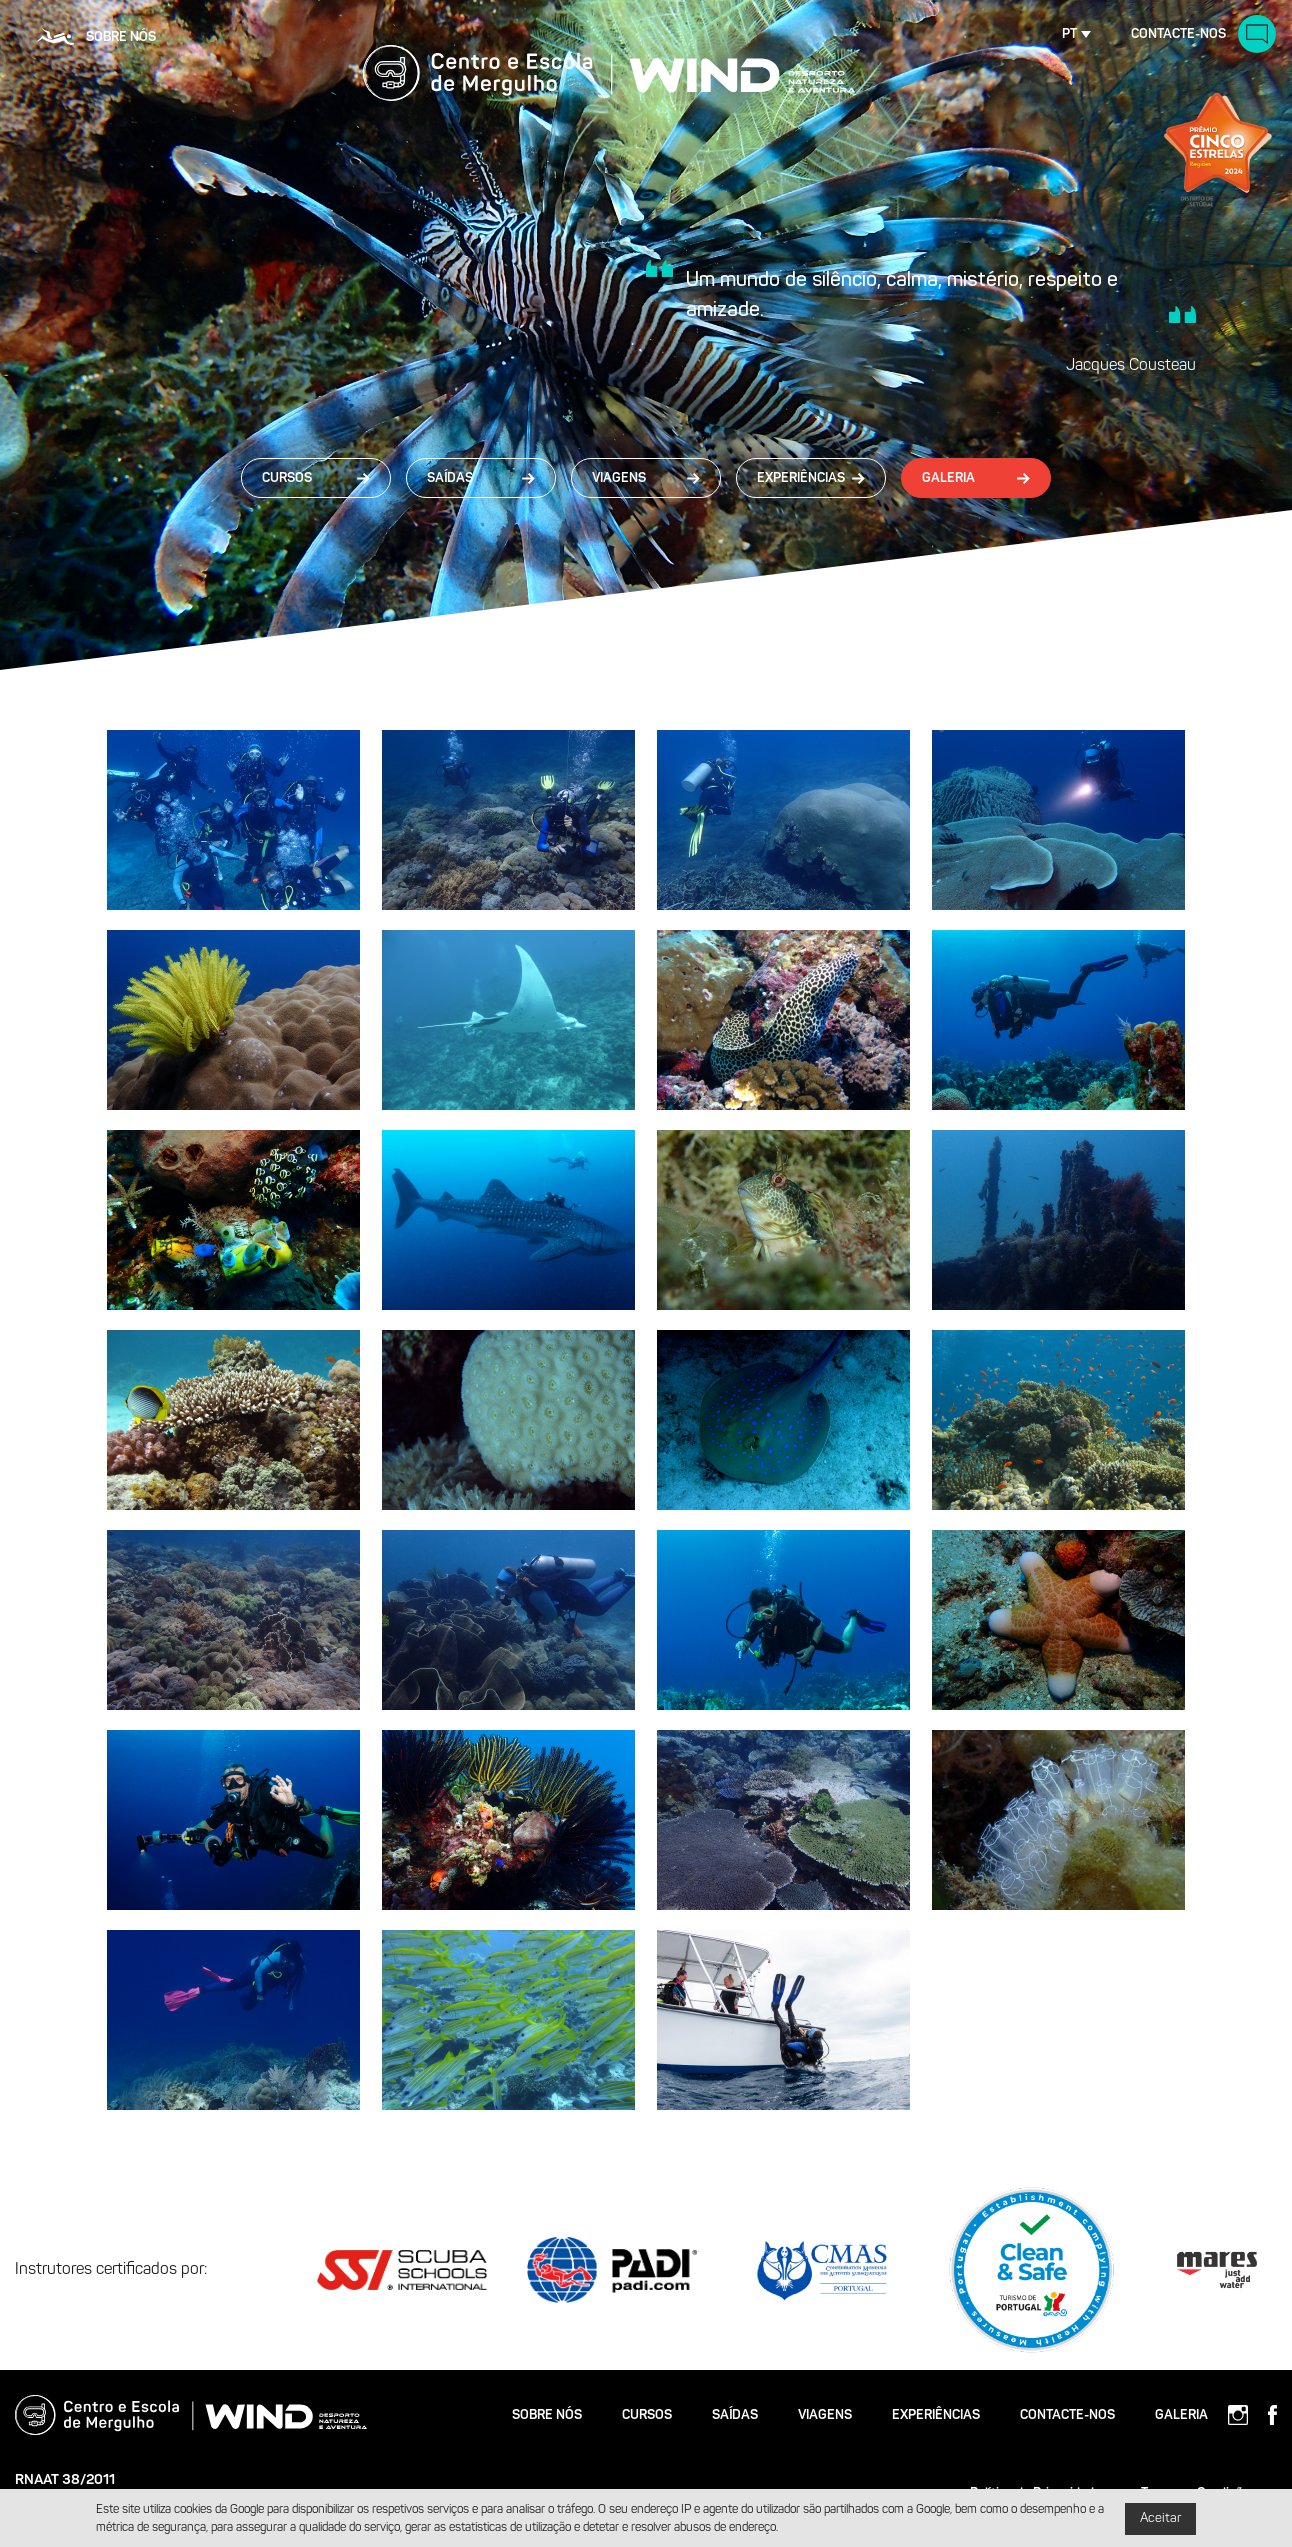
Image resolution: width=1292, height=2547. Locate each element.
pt (1069, 34)
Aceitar (1160, 2518)
